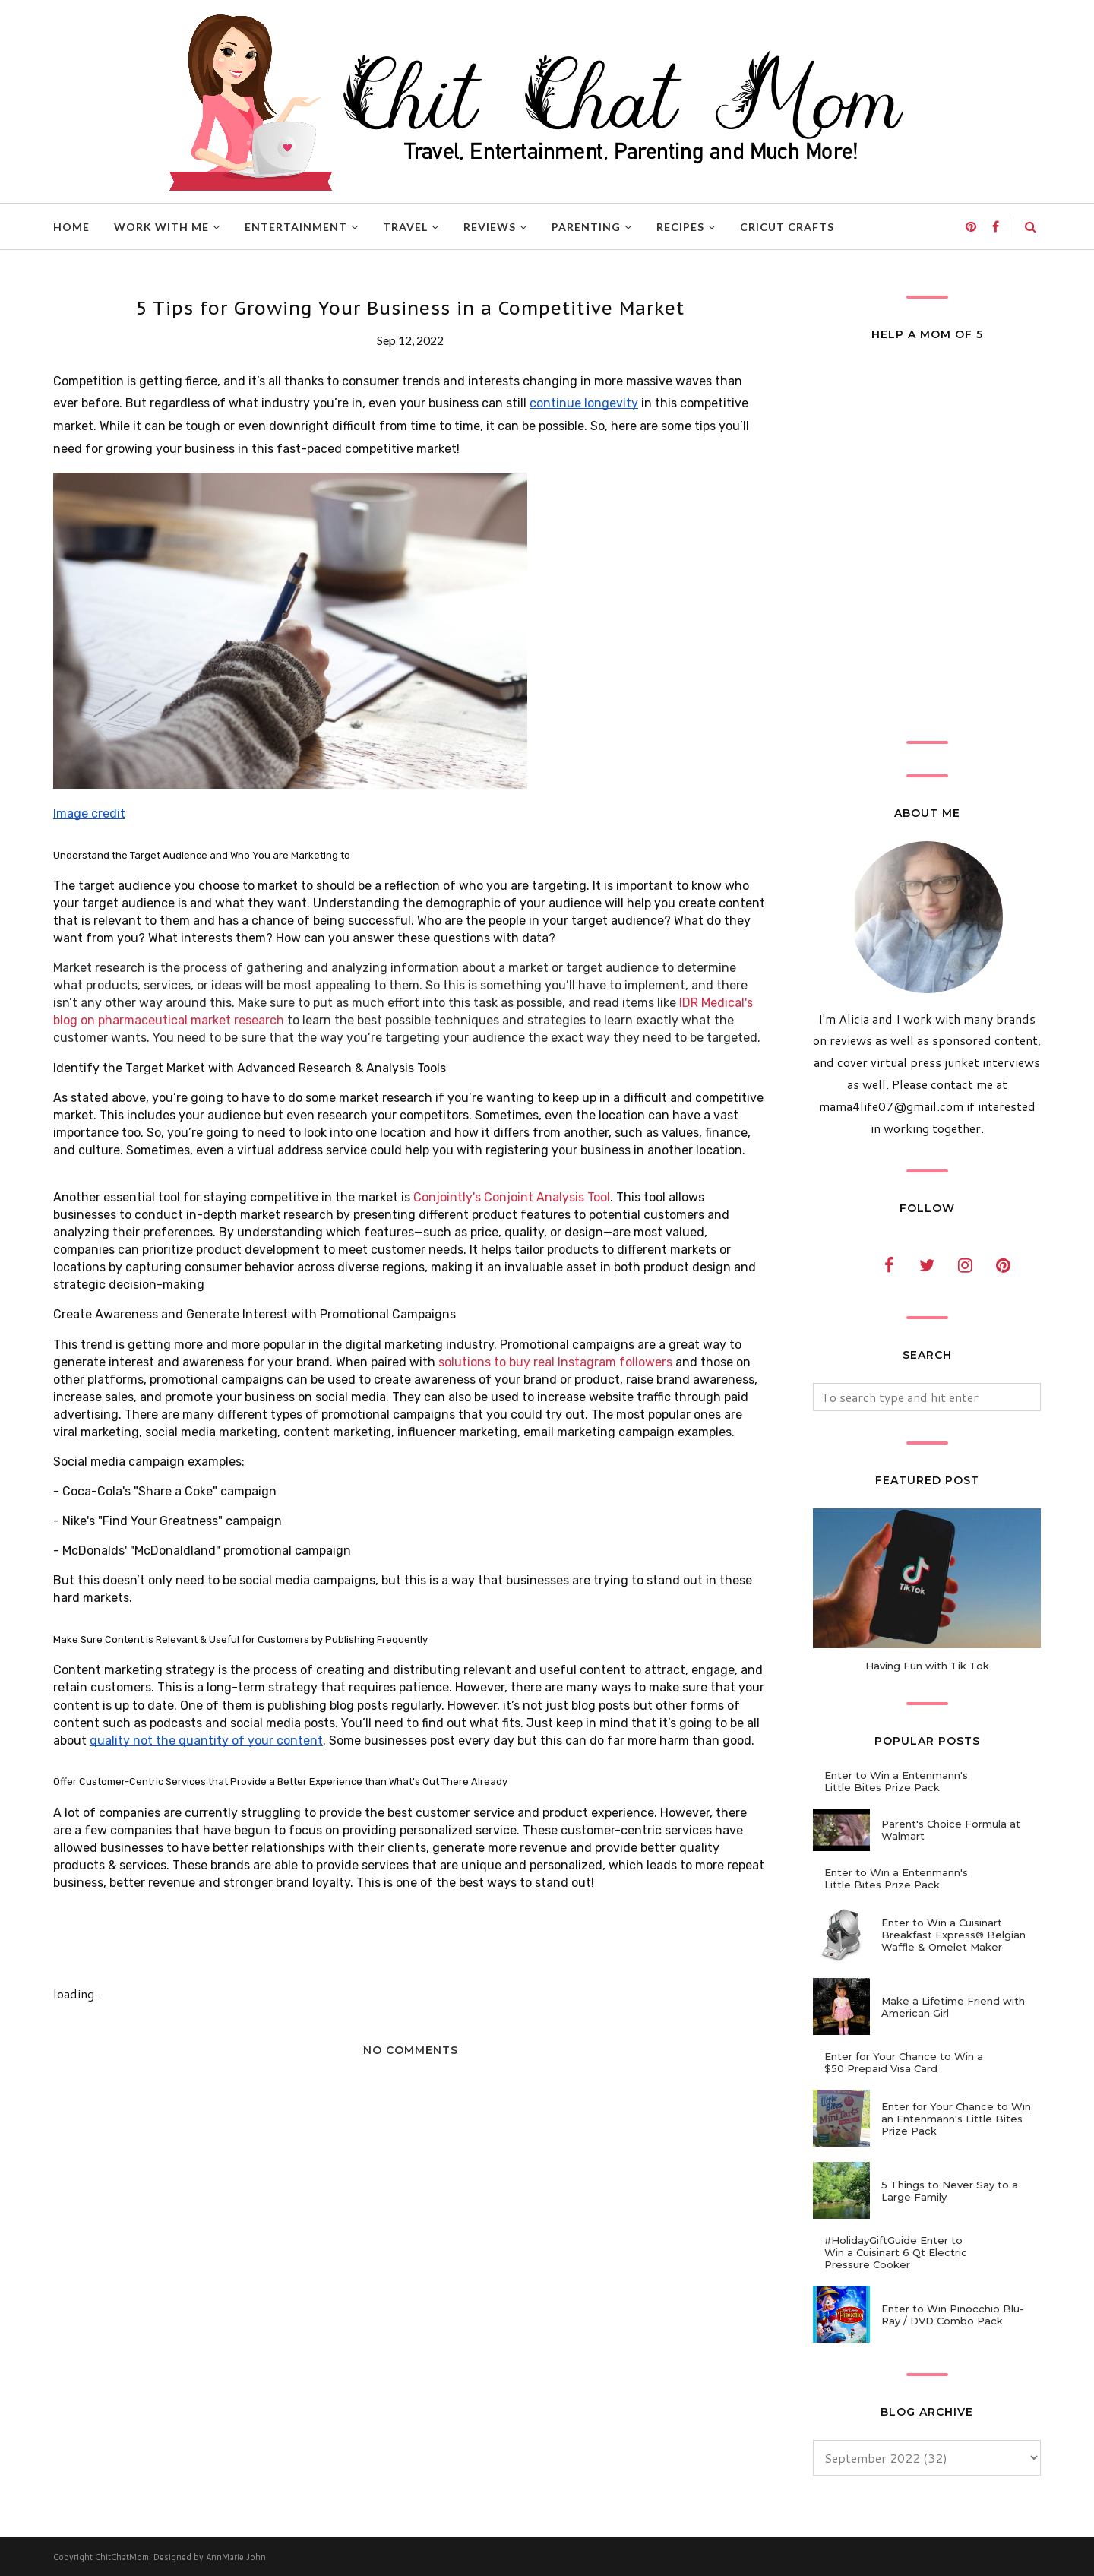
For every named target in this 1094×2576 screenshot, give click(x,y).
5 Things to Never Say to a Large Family (949, 2191)
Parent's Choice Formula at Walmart (950, 1830)
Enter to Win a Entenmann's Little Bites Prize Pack (896, 1781)
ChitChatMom (122, 2557)
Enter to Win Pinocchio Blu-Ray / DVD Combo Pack (952, 2314)
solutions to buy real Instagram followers (555, 1362)
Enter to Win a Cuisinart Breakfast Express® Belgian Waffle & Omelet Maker (953, 1934)
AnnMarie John (236, 2557)
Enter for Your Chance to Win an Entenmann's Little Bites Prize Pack (956, 2118)
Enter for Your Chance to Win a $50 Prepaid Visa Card (903, 2062)
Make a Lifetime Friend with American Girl (953, 2007)
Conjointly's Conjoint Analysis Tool (511, 1197)
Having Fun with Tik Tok (927, 1666)
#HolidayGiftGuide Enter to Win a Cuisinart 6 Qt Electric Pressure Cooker (895, 2252)
